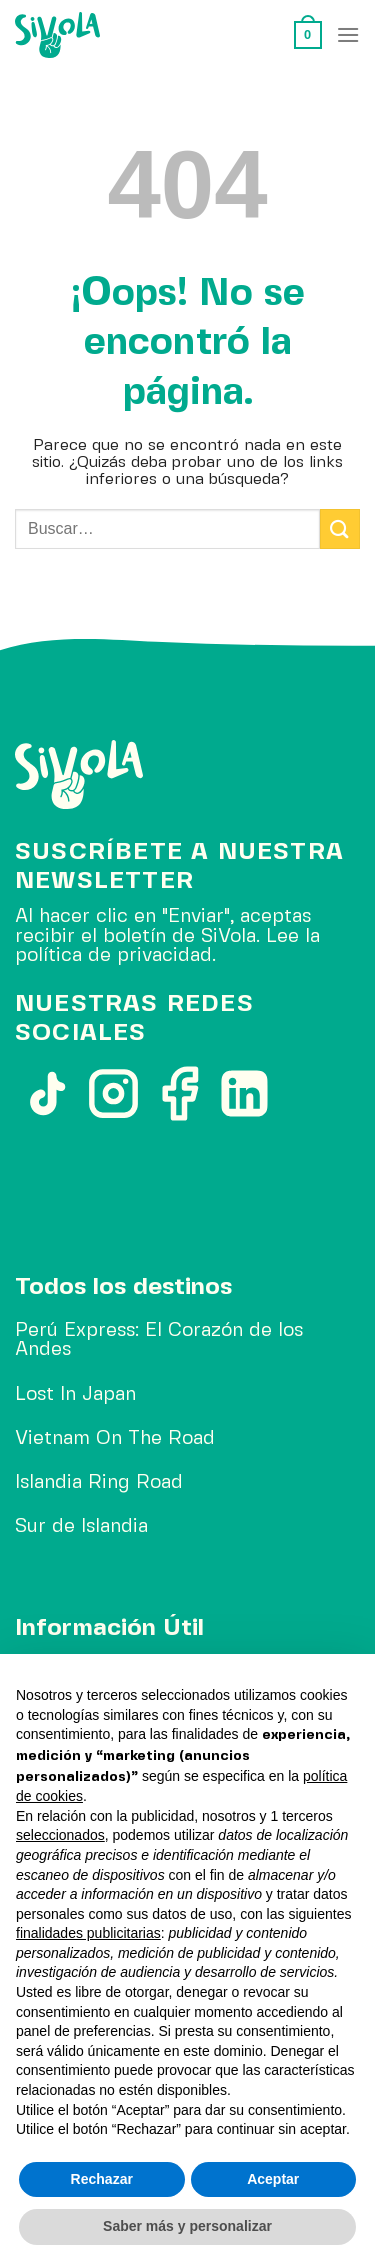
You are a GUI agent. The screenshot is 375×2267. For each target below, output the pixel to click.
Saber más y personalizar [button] (187, 2226)
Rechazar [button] (102, 2179)
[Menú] (348, 34)
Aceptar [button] (273, 2179)
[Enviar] (340, 528)
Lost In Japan (75, 1395)
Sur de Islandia (81, 1527)
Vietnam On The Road (115, 1439)
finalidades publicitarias (88, 1933)
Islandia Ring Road (99, 1483)
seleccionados (60, 1835)
